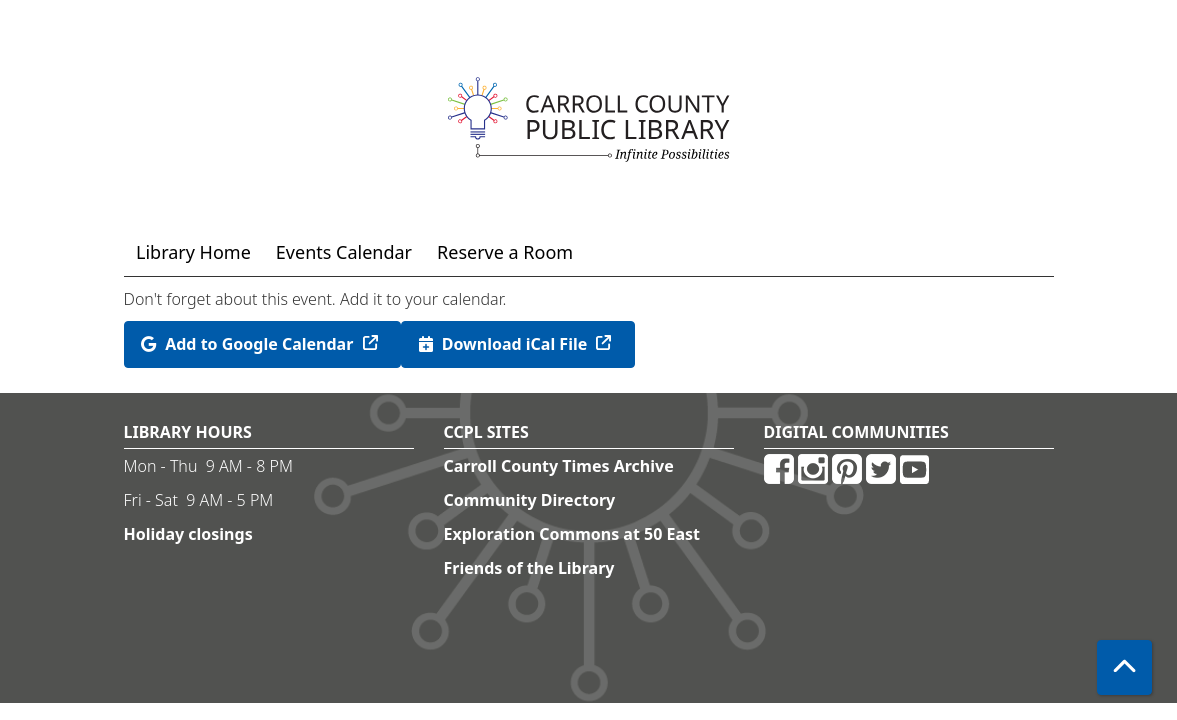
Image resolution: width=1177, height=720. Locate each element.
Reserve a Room (505, 252)
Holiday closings (188, 534)
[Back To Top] (1124, 667)
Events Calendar (344, 252)
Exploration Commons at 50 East (572, 534)
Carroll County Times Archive (559, 466)
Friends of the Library (529, 568)
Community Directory (530, 500)
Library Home (193, 252)
